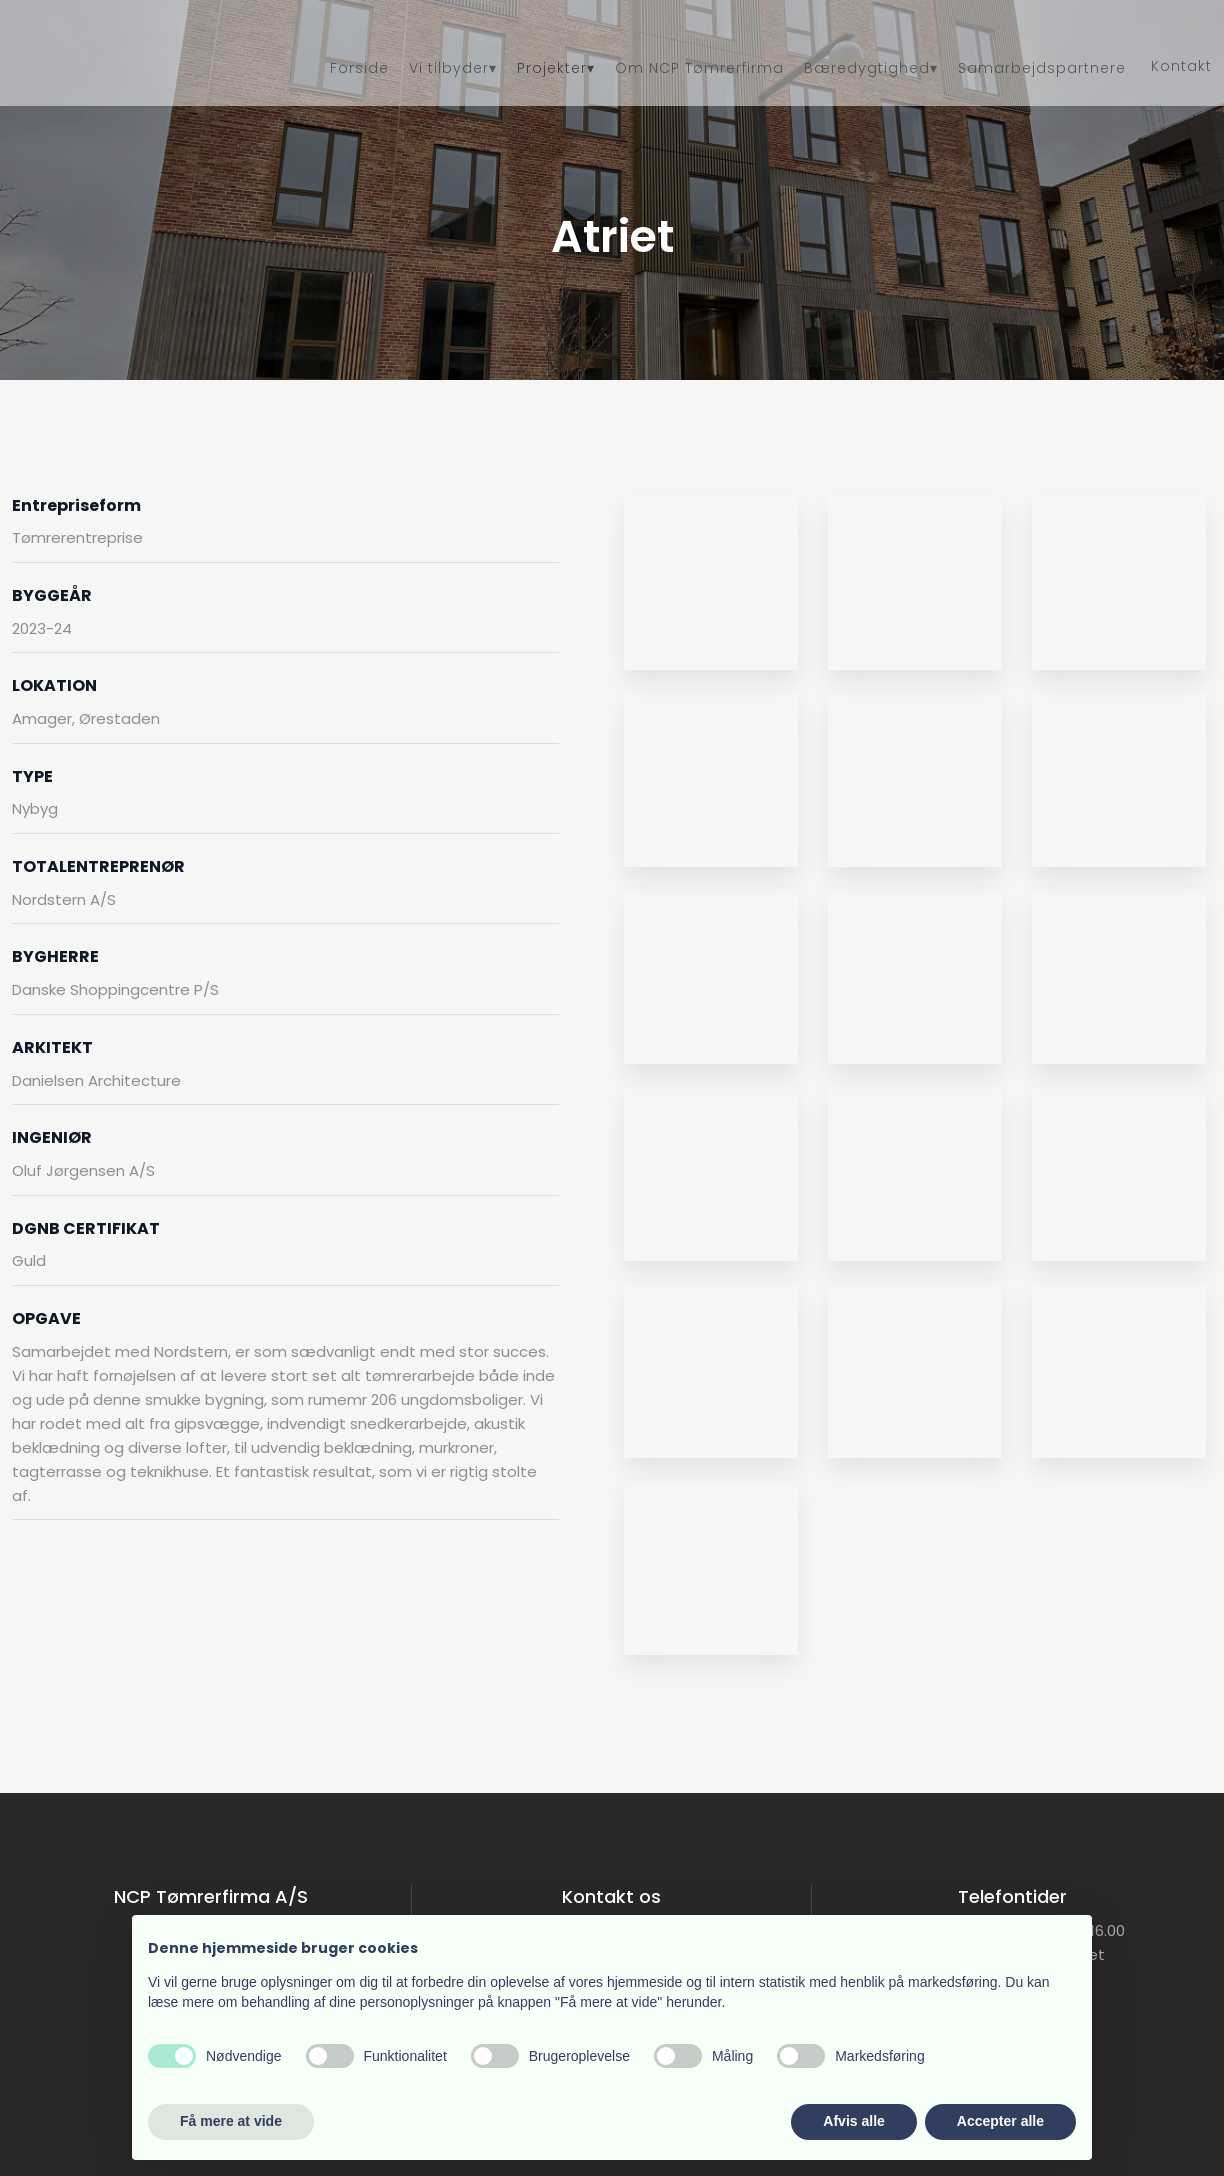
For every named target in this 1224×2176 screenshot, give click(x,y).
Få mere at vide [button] (231, 2121)
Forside (359, 68)
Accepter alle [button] (1000, 2121)
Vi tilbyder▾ (453, 68)
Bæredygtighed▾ (871, 68)
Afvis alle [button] (853, 2121)
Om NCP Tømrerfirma (699, 68)
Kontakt (1181, 66)
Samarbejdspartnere (1042, 68)
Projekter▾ (556, 68)
